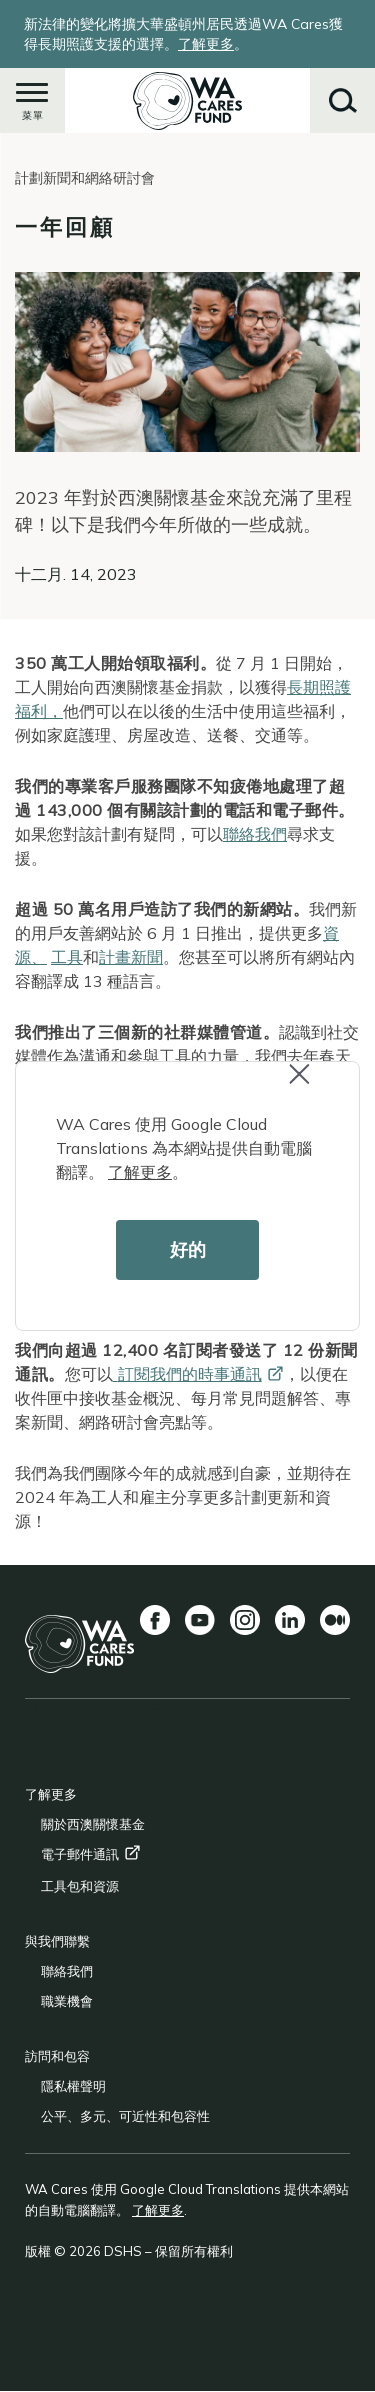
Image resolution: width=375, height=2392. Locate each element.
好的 (188, 1249)
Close (308, 1084)
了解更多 (140, 1172)
